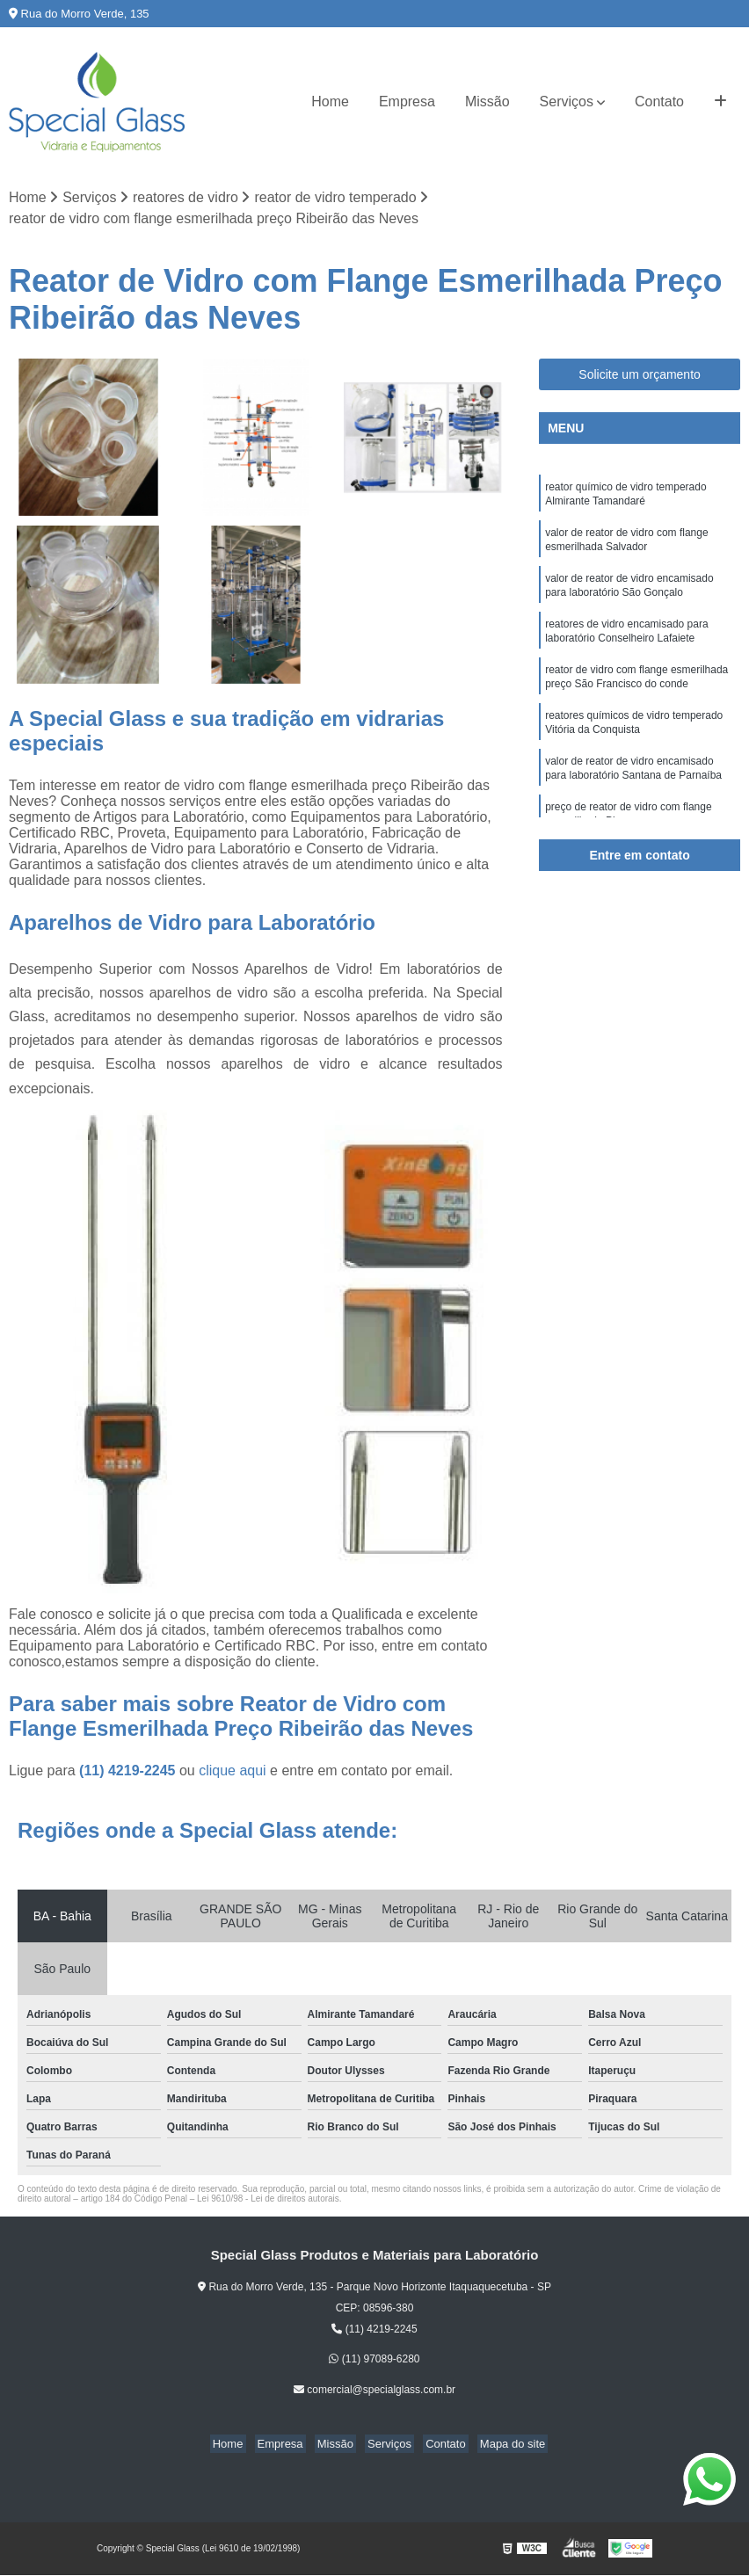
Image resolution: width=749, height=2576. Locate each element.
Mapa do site (498, 2445)
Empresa (407, 101)
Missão (487, 101)
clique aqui (232, 1772)
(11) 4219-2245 (129, 1772)
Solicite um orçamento (639, 375)
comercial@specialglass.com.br (374, 2391)
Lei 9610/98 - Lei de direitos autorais (268, 2200)
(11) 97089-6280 (374, 2361)
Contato (659, 101)
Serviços (566, 101)
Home (330, 101)
